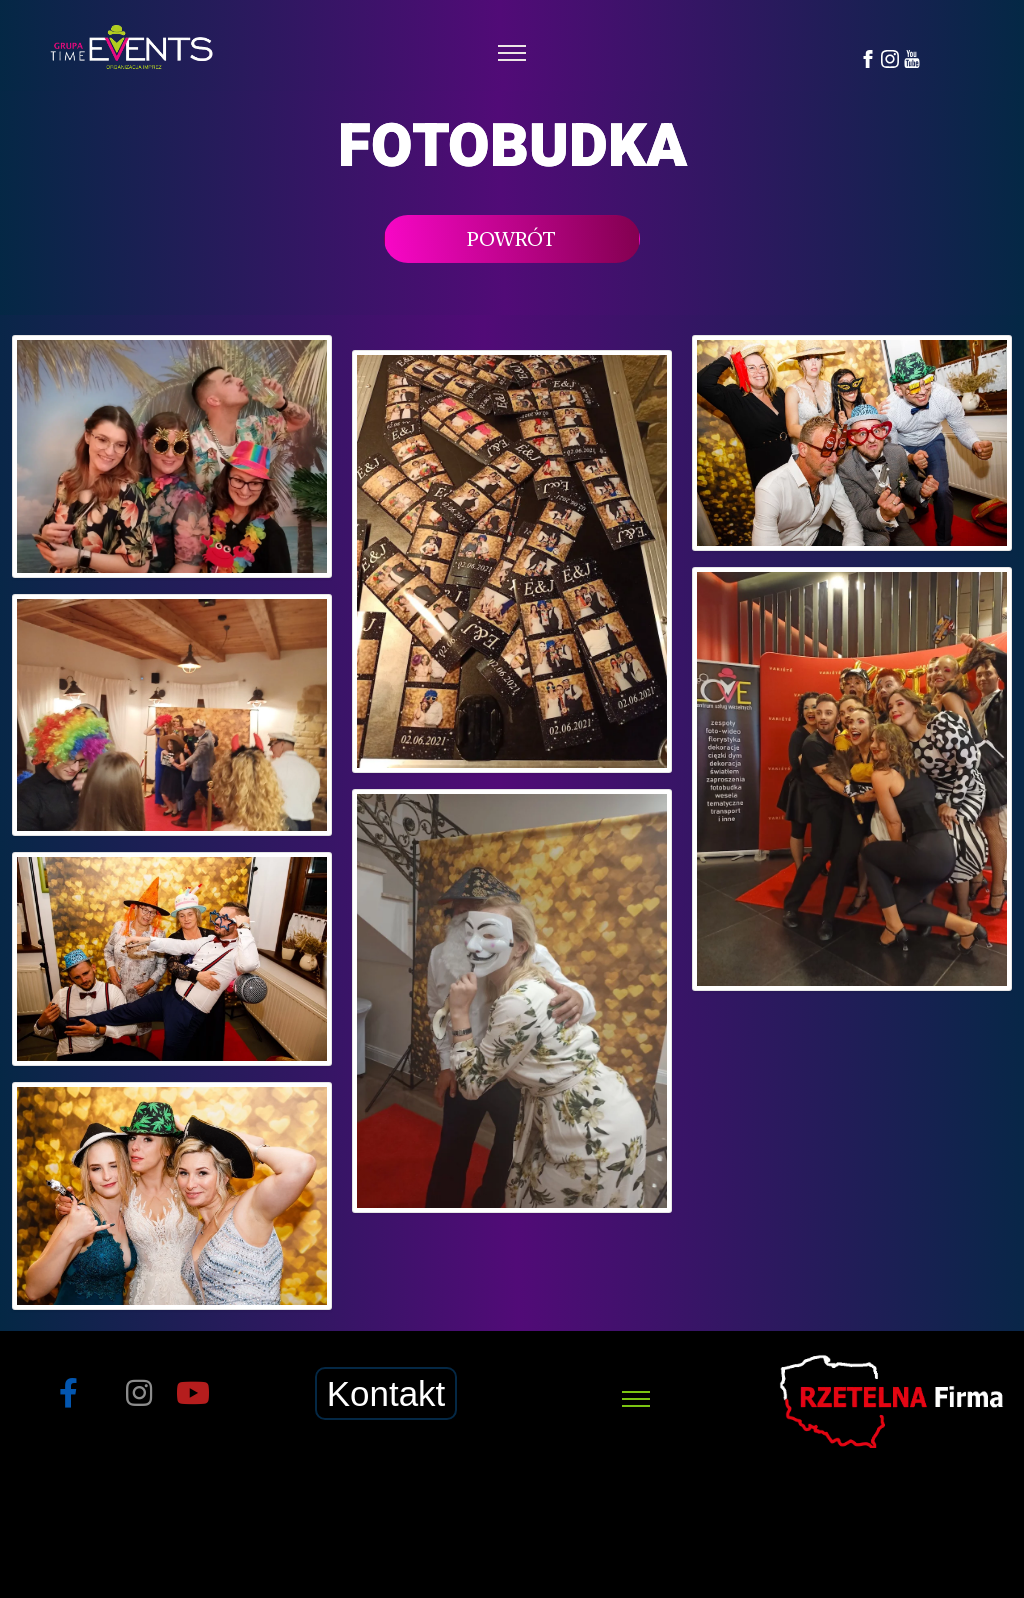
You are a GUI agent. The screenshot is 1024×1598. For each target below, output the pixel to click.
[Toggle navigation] (512, 53)
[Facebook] (868, 57)
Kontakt (386, 1393)
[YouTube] (912, 57)
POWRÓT (511, 239)
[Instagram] (890, 57)
